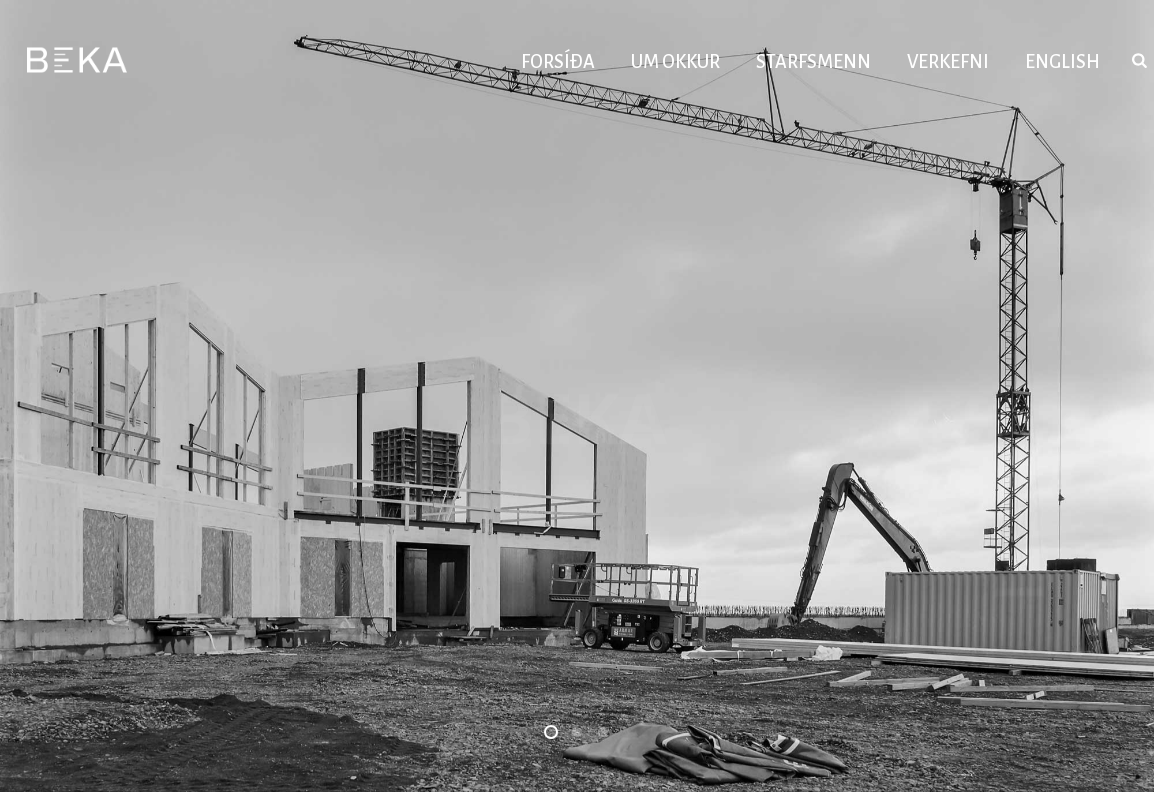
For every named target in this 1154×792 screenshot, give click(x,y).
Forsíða (558, 62)
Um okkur (675, 62)
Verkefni (948, 62)
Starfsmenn (813, 62)
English (1062, 62)
